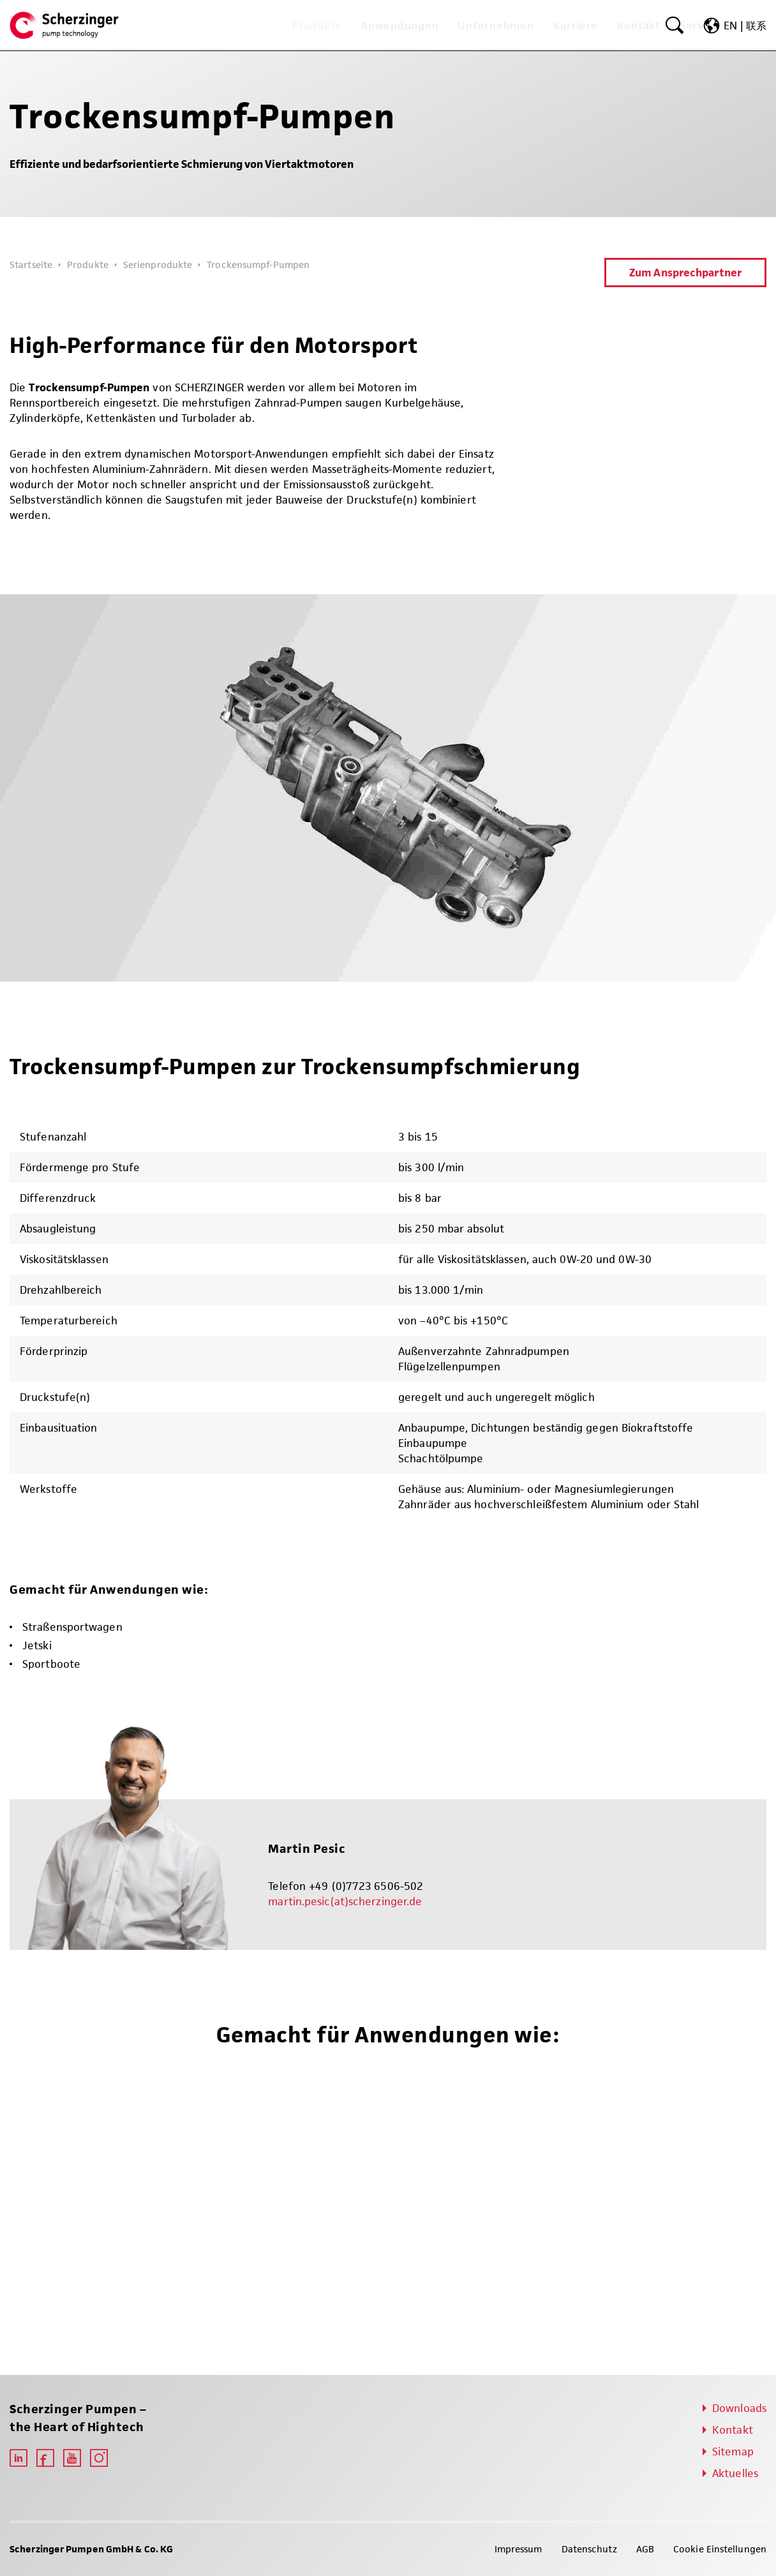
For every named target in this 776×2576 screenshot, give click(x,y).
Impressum (518, 2549)
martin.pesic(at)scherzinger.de (345, 1901)
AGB (645, 2549)
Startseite (31, 264)
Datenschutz (589, 2549)
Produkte (87, 264)
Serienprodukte (157, 264)
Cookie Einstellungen (719, 2549)
